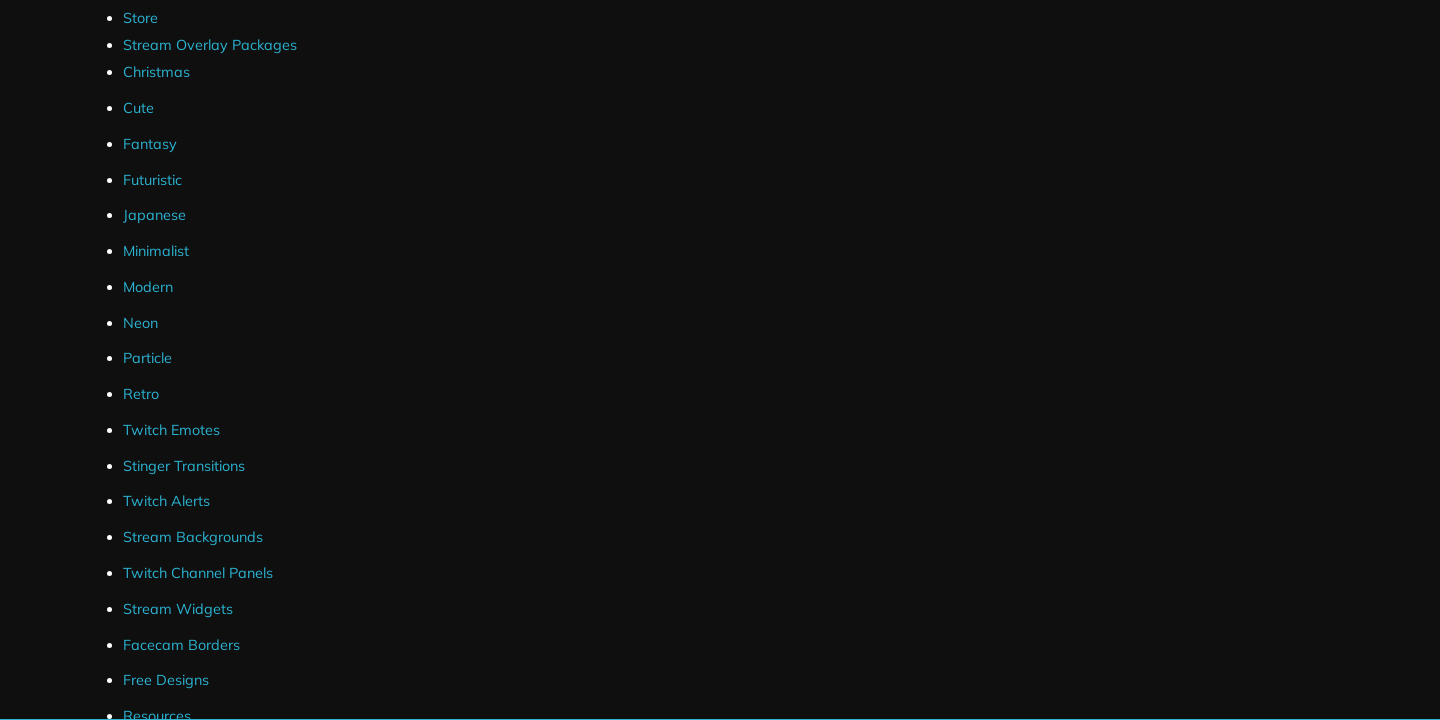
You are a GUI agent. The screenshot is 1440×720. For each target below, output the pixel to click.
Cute (138, 108)
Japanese (154, 215)
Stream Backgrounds (193, 537)
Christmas (156, 72)
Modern (148, 287)
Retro (141, 394)
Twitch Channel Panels (198, 573)
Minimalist (156, 251)
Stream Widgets (178, 609)
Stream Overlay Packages (210, 45)
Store (140, 18)
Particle (147, 358)
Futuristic (152, 180)
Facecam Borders (181, 645)
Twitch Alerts (166, 501)
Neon (140, 323)
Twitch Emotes (171, 430)
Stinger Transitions (184, 466)
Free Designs (166, 680)
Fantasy (150, 144)
